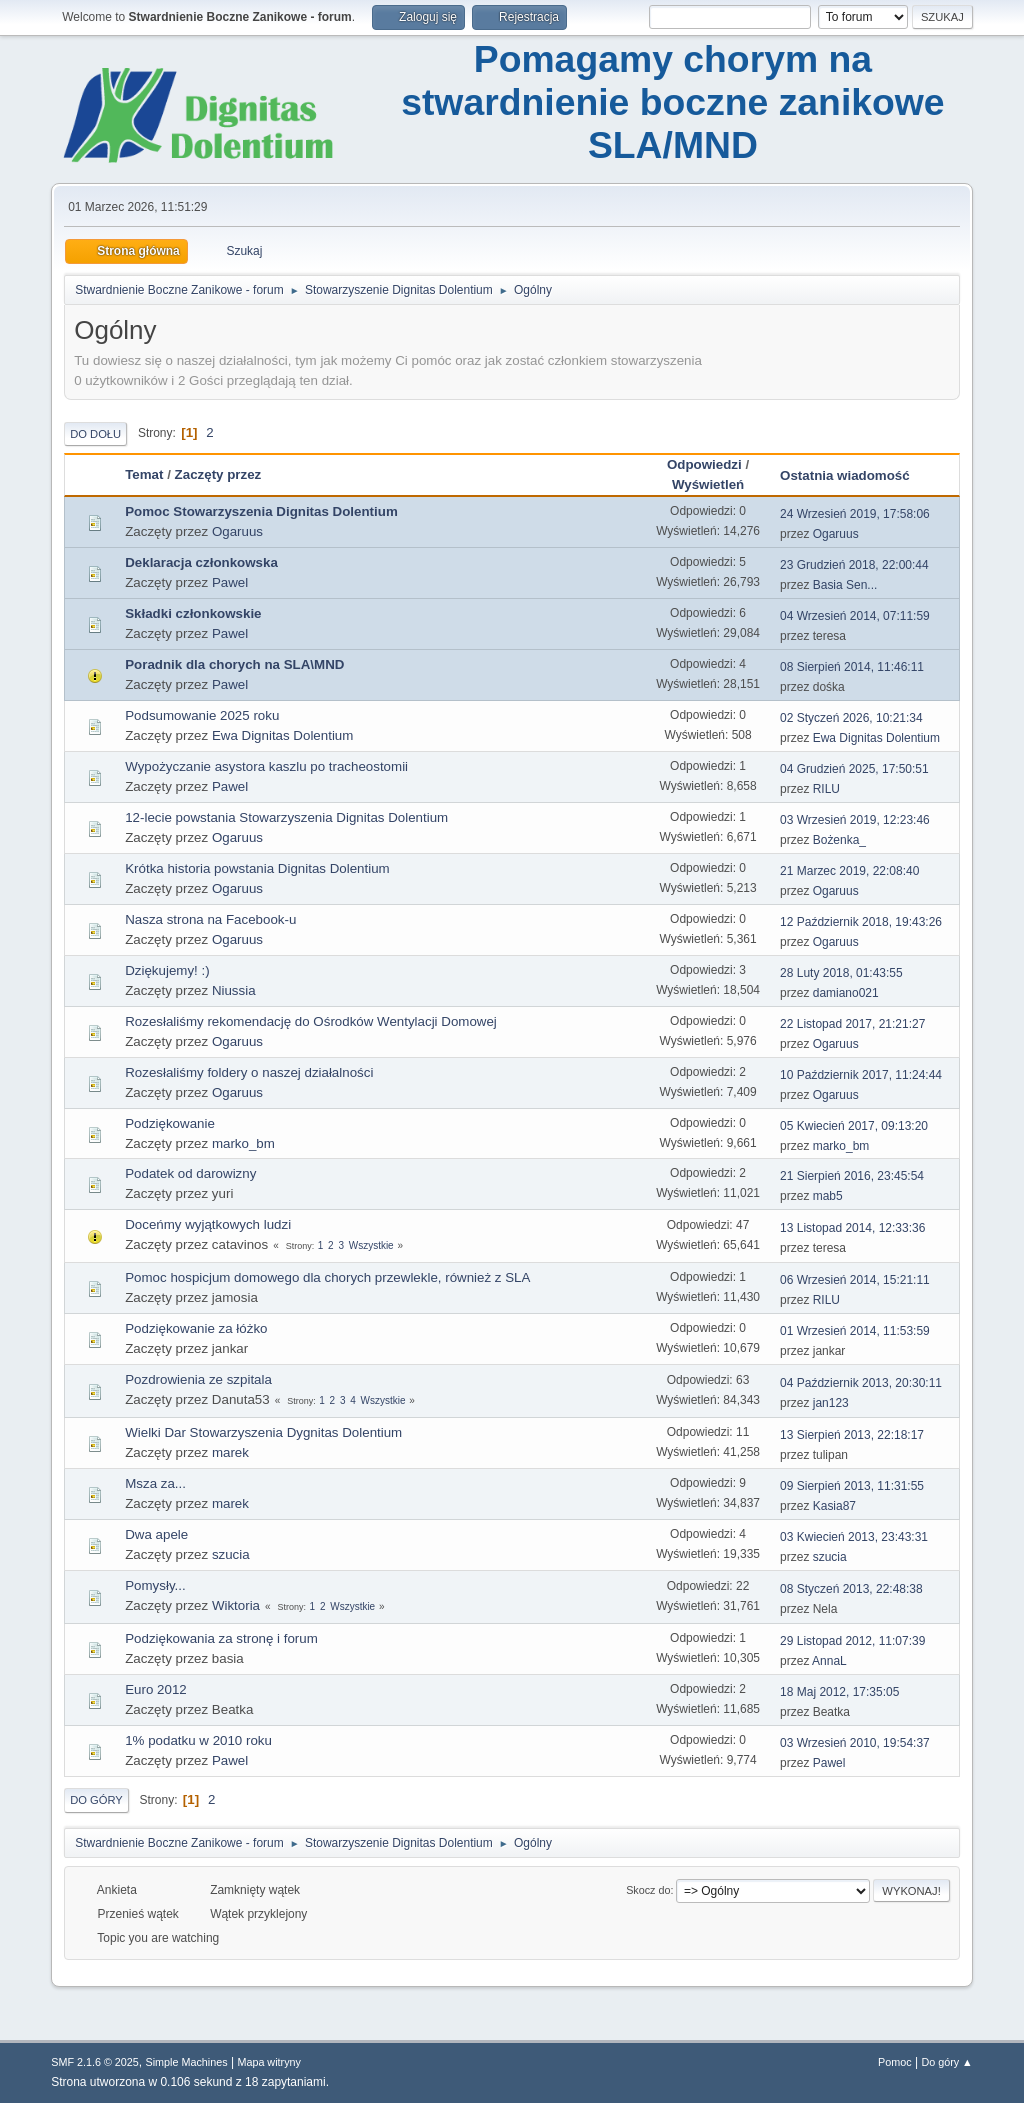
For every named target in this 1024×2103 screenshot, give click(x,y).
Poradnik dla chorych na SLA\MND (234, 664)
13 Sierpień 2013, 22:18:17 (852, 1435)
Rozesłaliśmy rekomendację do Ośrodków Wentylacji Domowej (311, 1021)
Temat (144, 474)
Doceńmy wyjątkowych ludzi (208, 1224)
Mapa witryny (269, 2062)
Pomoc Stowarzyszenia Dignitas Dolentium (261, 511)
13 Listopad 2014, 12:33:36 (852, 1228)
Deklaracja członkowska (201, 562)
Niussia (234, 990)
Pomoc (895, 2062)
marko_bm (243, 1143)
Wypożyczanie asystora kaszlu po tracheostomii (266, 766)
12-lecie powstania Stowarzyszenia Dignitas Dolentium (286, 817)
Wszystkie (371, 1245)
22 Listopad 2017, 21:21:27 (852, 1024)
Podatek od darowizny (190, 1173)
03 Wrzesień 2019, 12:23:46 (855, 820)
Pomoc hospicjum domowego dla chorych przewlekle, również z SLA (327, 1277)
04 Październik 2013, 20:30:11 (861, 1383)
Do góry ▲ (946, 2062)
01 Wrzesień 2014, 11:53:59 (855, 1331)
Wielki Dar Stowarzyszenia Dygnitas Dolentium (263, 1432)
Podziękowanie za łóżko (196, 1328)
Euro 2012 (156, 1689)
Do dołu (95, 434)
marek (230, 1452)
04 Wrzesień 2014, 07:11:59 (855, 616)
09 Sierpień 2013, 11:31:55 (852, 1486)
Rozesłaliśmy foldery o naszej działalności (249, 1072)
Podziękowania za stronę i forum (221, 1638)
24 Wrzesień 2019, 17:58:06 (855, 514)
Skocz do (648, 1890)
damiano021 (846, 993)
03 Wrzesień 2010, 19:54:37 (855, 1743)
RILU (826, 789)
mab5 (828, 1196)
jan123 (831, 1403)
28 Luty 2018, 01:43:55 (841, 973)
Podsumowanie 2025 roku (202, 715)
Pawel (230, 582)
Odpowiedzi (704, 464)
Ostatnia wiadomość (854, 475)
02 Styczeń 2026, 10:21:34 (851, 718)
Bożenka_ (839, 840)
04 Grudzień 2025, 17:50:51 (854, 769)
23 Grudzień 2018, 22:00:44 (854, 565)
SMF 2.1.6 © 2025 (95, 2062)
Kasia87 (834, 1506)
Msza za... (155, 1483)
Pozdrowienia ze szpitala (198, 1379)
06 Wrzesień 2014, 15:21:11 (855, 1280)
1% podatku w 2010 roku (198, 1740)
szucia (231, 1554)
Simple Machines (187, 2062)
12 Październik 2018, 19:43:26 (861, 922)
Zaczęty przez (218, 474)
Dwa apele (156, 1534)
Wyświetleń (708, 484)
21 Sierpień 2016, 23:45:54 (852, 1176)
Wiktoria (236, 1605)
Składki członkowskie (193, 613)
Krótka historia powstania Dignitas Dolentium (257, 868)
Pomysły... (155, 1585)
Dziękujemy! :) (167, 970)
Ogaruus (237, 531)
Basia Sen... (845, 585)
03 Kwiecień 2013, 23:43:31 (854, 1537)
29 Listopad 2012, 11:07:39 (852, 1641)
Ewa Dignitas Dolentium (283, 735)
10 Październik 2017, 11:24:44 (861, 1075)
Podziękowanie (170, 1123)
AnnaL (829, 1661)
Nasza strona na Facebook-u (210, 919)
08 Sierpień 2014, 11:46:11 (852, 667)
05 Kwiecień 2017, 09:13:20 (854, 1126)
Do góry (96, 1800)
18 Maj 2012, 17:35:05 (839, 1692)
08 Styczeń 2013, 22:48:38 (851, 1589)
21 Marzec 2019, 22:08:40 (849, 871)
